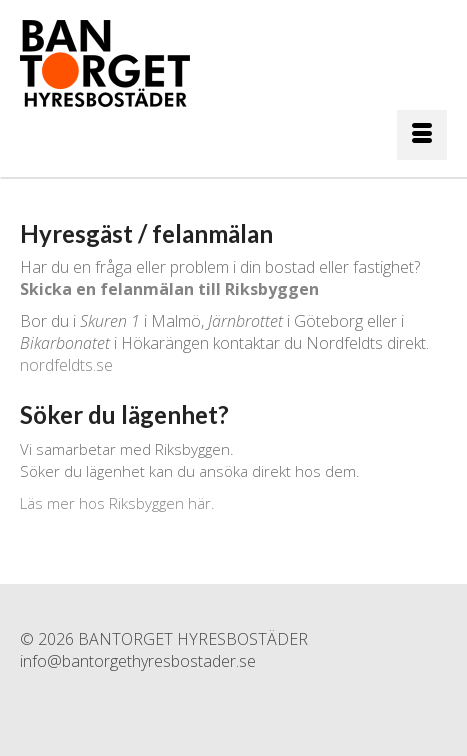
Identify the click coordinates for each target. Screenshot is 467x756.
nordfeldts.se (66, 365)
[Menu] (422, 135)
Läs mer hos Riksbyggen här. (117, 503)
